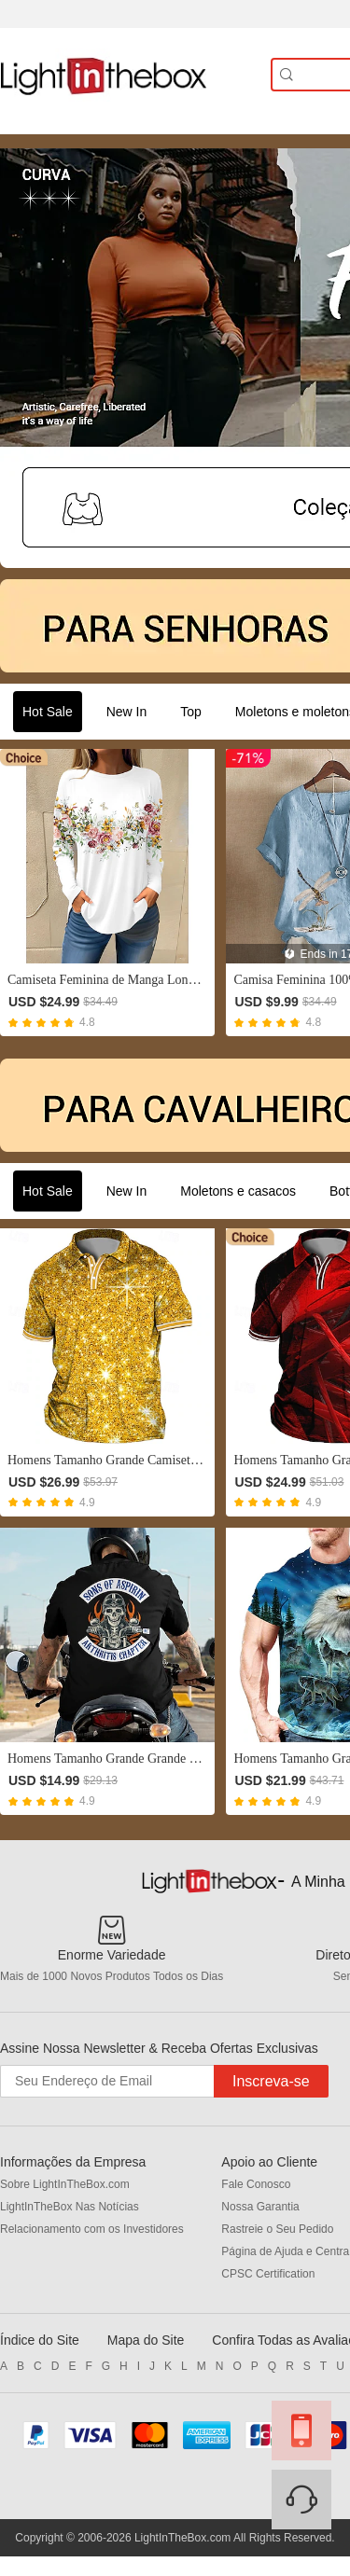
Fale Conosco (255, 2184)
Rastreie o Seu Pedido (277, 2229)
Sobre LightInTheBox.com (65, 2184)
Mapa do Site (146, 2340)
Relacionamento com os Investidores (92, 2229)
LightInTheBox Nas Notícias (69, 2206)
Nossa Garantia (260, 2206)
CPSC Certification (268, 2273)
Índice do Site (39, 2340)
